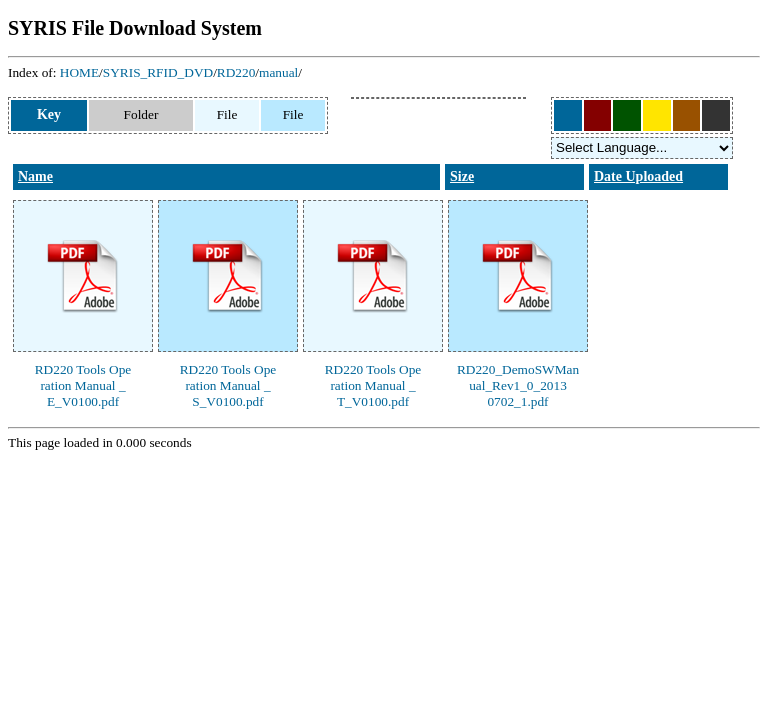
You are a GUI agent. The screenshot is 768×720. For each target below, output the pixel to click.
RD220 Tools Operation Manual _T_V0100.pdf (373, 385)
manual (278, 72)
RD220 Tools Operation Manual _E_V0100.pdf (83, 385)
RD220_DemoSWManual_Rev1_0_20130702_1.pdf (518, 385)
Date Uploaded (638, 176)
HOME (79, 72)
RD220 (236, 72)
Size (462, 176)
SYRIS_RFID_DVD (158, 72)
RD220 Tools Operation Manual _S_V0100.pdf (228, 385)
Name (35, 176)
